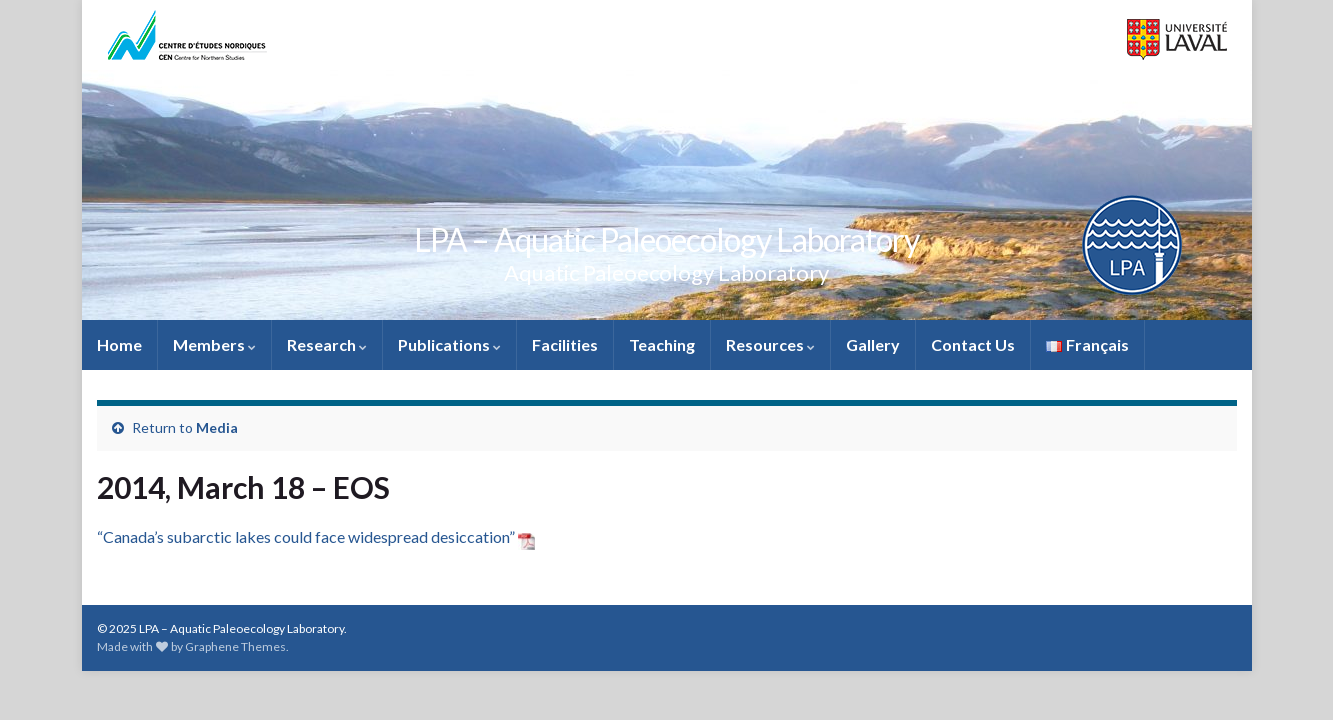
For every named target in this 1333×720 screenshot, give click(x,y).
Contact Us (973, 344)
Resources (770, 344)
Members (214, 344)
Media (217, 427)
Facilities (565, 344)
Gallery (873, 344)
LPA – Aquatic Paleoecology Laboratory (666, 239)
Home (119, 344)
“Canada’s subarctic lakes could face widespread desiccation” (316, 536)
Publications (449, 344)
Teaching (662, 344)
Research (327, 344)
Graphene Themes (235, 646)
